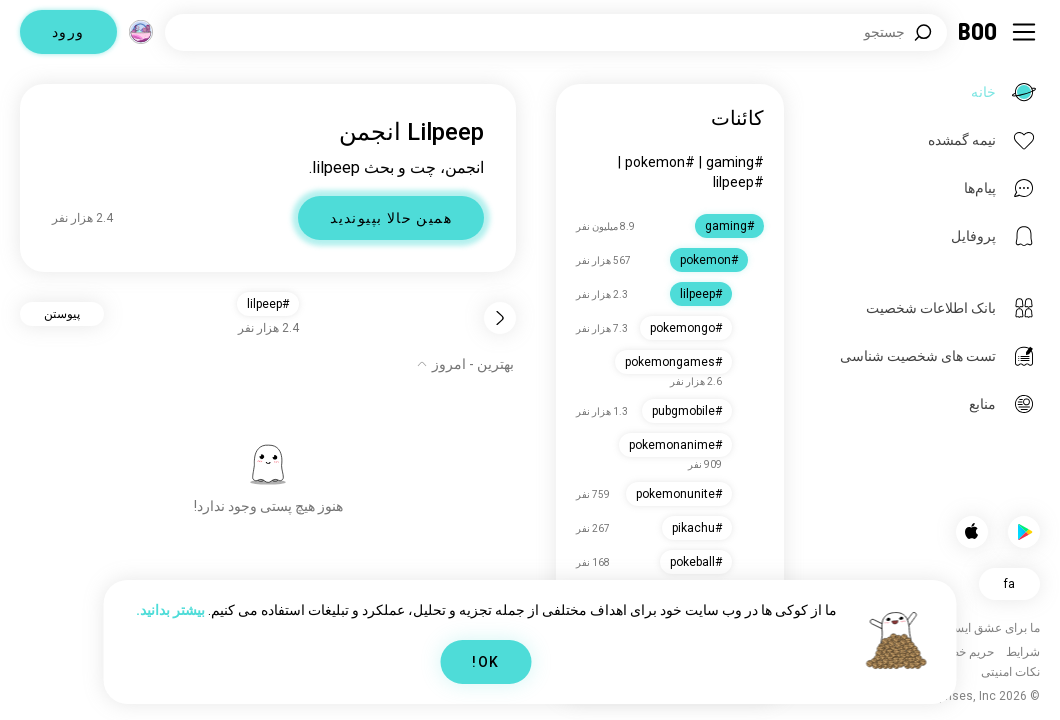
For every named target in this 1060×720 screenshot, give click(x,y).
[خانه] (978, 32)
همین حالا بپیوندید (391, 218)
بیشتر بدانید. (170, 610)
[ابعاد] (141, 32)
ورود (68, 32)
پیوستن (62, 314)
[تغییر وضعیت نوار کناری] (1024, 32)
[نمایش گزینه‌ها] (465, 364)
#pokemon (660, 162)
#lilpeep (738, 182)
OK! (485, 662)
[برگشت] (500, 318)
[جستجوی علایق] (556, 32)
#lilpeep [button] (268, 304)
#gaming (735, 162)
